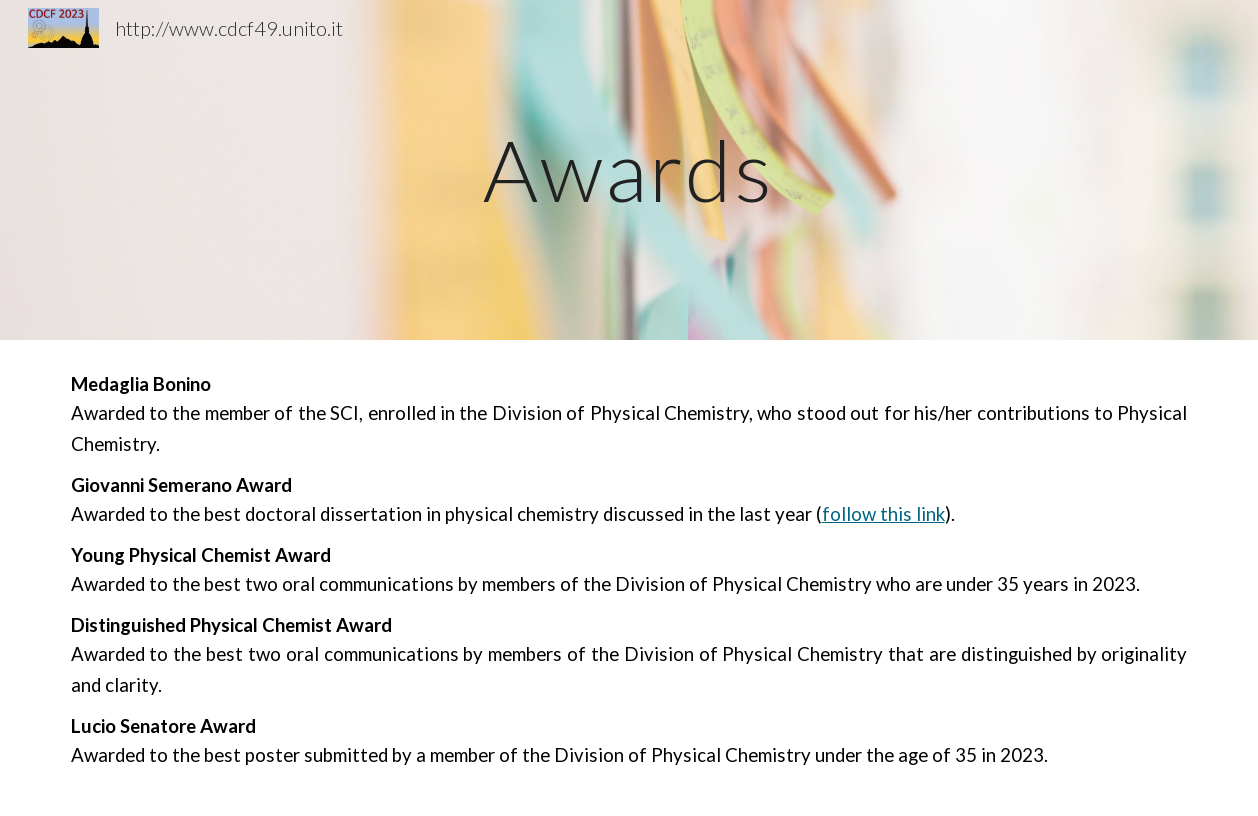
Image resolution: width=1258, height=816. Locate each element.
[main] (629, 169)
